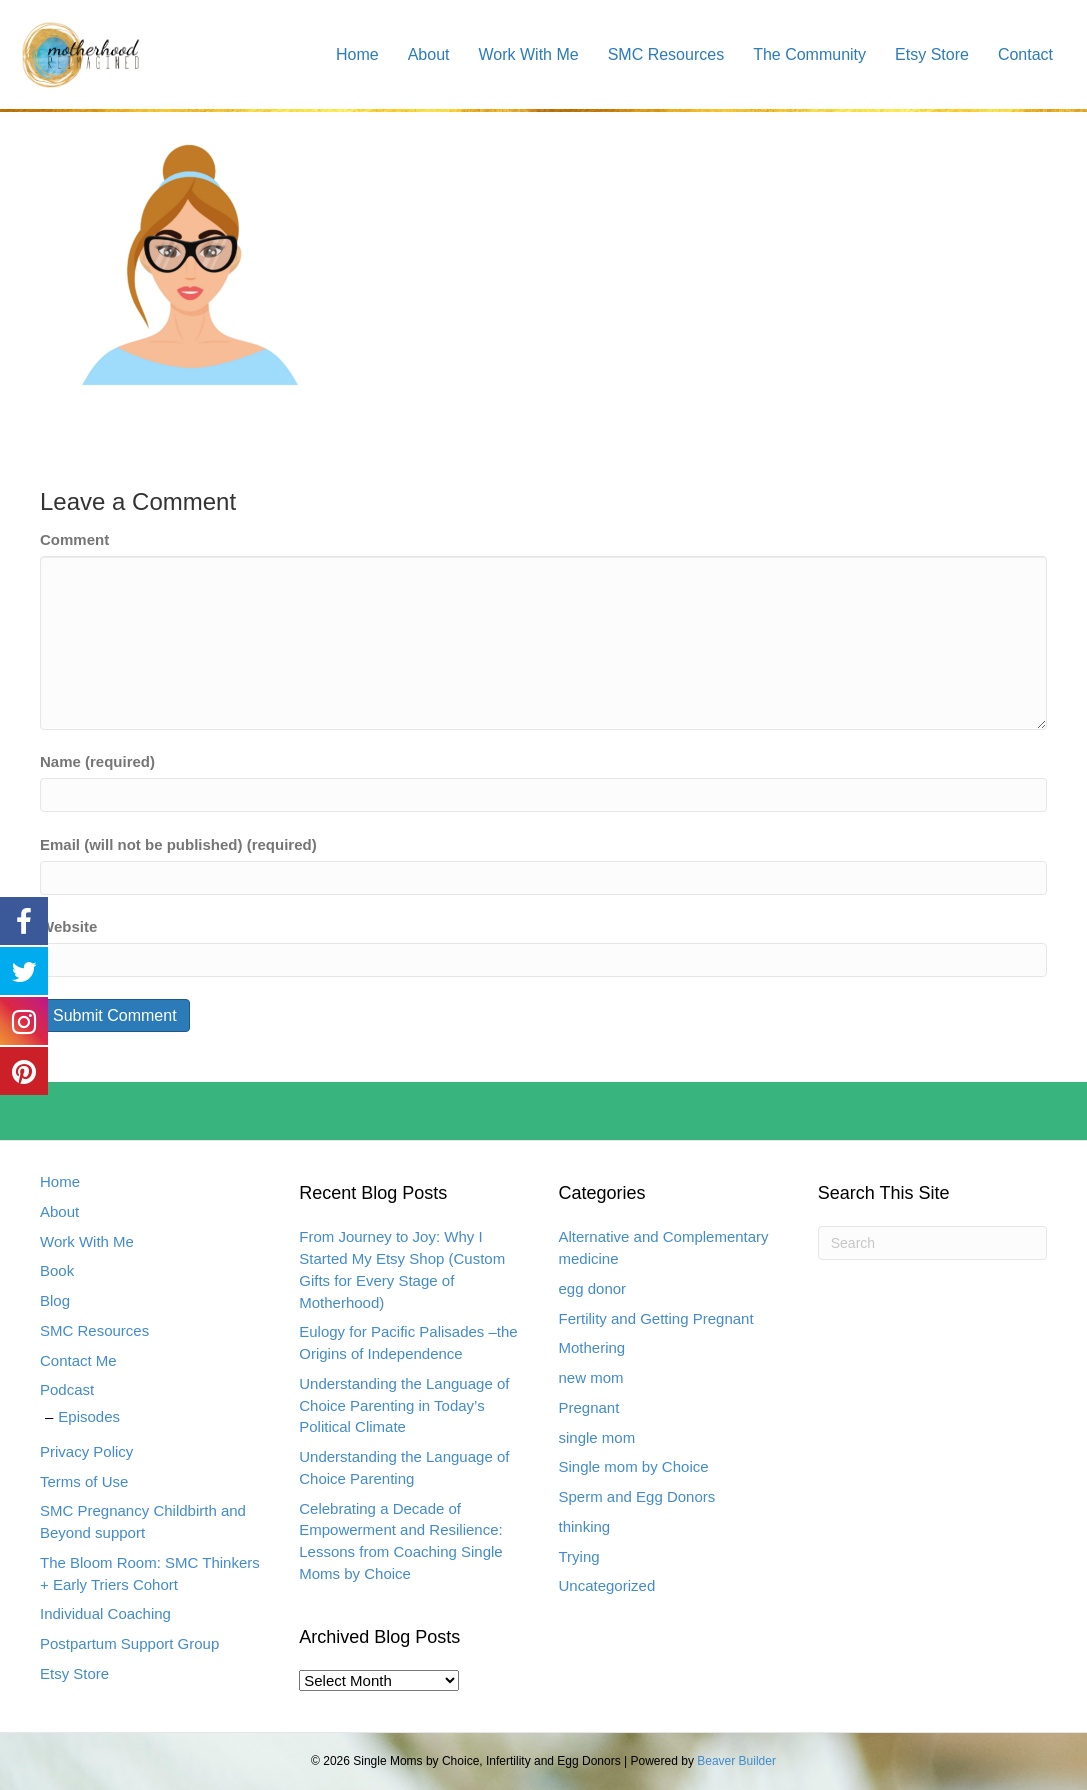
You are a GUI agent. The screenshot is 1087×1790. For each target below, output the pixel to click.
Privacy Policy (86, 1451)
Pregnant (589, 1407)
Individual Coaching (105, 1613)
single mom (597, 1437)
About (429, 54)
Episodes (89, 1416)
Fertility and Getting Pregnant (656, 1318)
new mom (591, 1377)
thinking (585, 1526)
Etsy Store (932, 54)
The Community (809, 54)
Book (57, 1270)
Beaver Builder (736, 1761)
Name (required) (97, 761)
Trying (579, 1556)
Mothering (592, 1347)
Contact (1025, 54)
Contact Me (78, 1360)
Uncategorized (607, 1585)
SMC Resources (666, 54)
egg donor (593, 1288)
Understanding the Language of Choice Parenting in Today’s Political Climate (404, 1405)
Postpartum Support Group (129, 1643)
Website (68, 926)
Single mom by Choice (634, 1466)
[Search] (932, 1243)
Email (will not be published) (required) (178, 844)
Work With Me (529, 54)
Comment (74, 539)
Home (357, 54)
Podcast (67, 1389)
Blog (55, 1300)
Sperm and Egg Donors (637, 1496)
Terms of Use (84, 1481)
